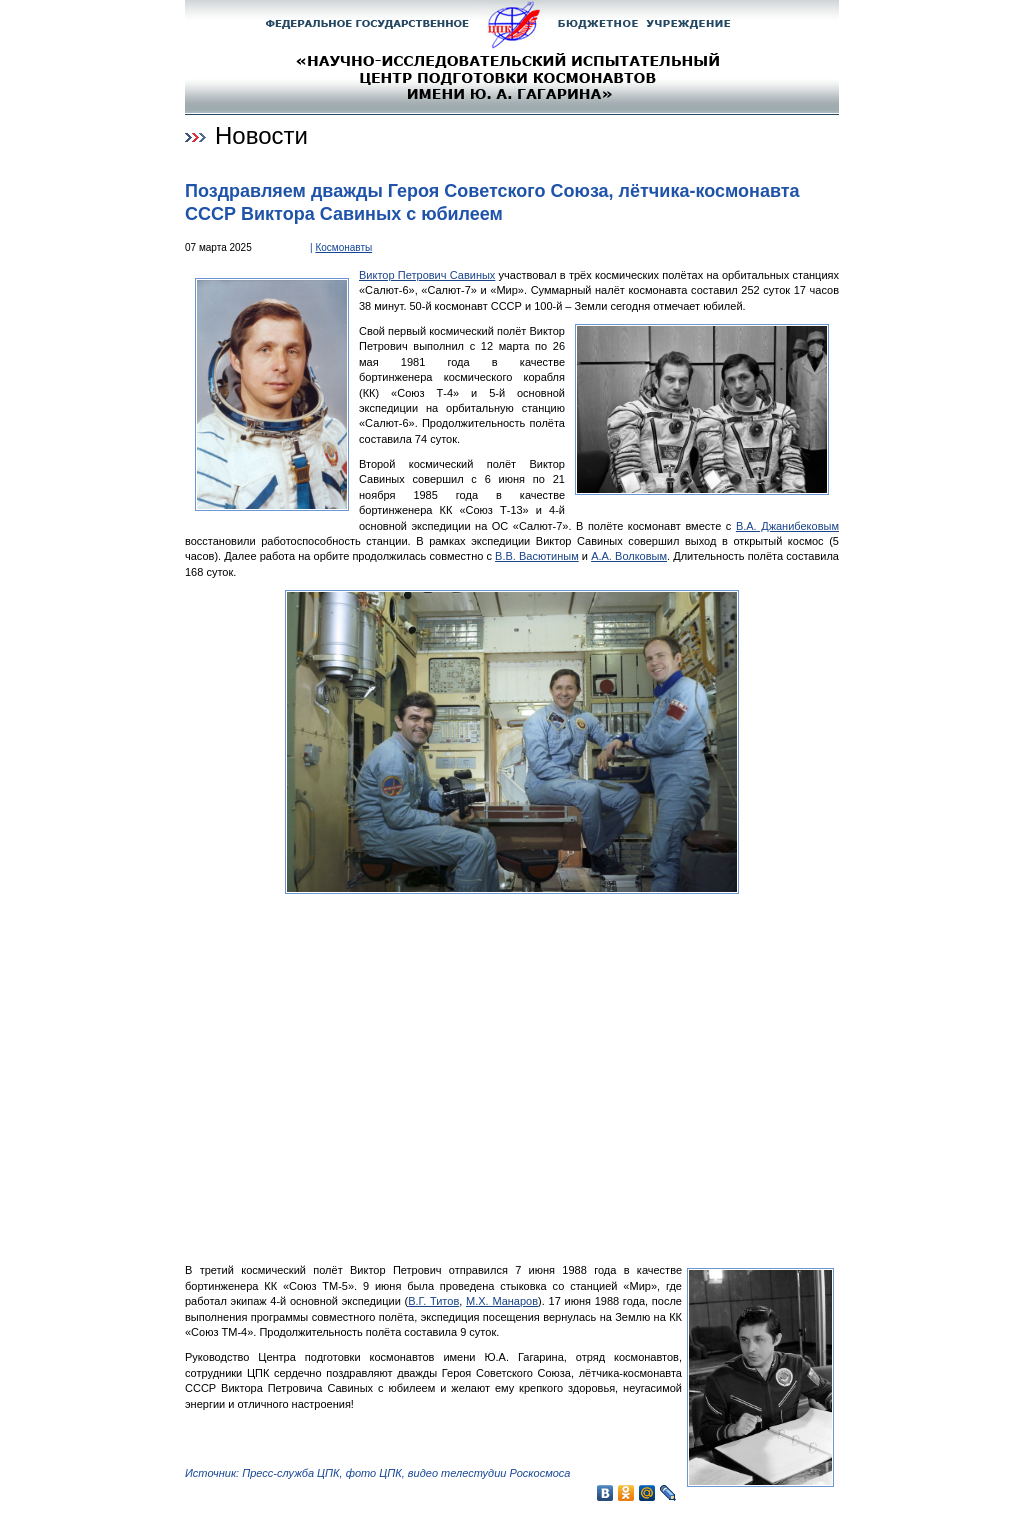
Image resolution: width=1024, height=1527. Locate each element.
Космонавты (343, 247)
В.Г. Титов (433, 1301)
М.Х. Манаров (502, 1301)
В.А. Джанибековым (787, 526)
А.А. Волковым (629, 556)
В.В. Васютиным (537, 556)
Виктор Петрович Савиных (427, 275)
